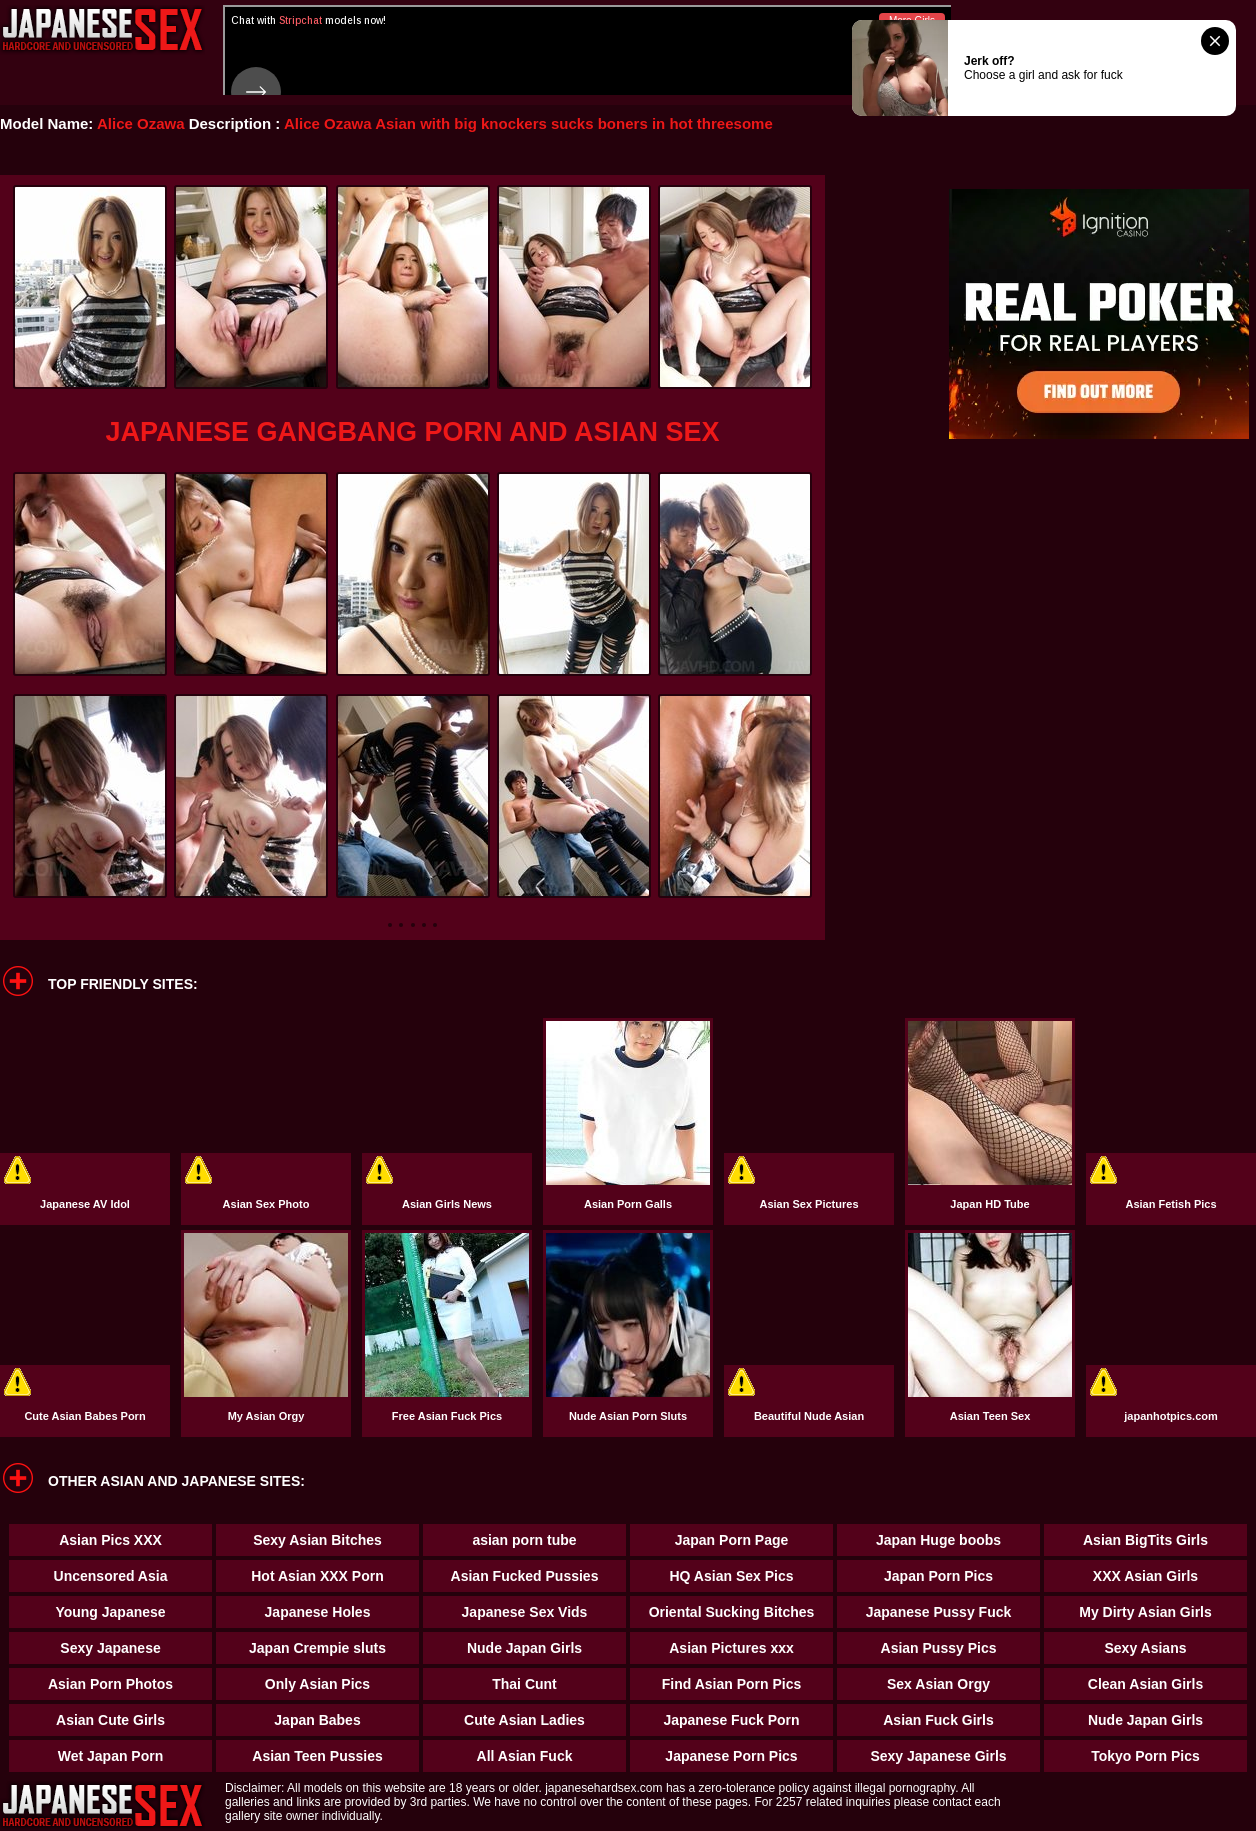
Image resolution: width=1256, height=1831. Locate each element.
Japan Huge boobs (938, 1540)
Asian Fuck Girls (938, 1720)
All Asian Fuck (525, 1756)
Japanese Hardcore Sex (102, 30)
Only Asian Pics (317, 1684)
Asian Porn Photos (110, 1684)
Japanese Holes (318, 1612)
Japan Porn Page (732, 1540)
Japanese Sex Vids (525, 1612)
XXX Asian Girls (1145, 1576)
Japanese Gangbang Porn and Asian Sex (412, 432)
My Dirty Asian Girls (1145, 1612)
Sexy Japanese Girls (938, 1756)
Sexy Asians (1146, 1648)
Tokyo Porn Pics (1145, 1756)
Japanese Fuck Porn (731, 1720)
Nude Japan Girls (524, 1648)
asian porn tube (524, 1540)
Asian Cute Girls (110, 1720)
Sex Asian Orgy (938, 1684)
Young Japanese (110, 1612)
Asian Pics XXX (110, 1540)
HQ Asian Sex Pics (732, 1576)
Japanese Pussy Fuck (939, 1612)
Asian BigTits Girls (1145, 1540)
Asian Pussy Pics (939, 1648)
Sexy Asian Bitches (317, 1540)
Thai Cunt (524, 1684)
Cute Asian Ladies (524, 1720)
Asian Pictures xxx (731, 1648)
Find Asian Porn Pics (732, 1684)
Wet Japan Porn (111, 1756)
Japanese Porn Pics (731, 1756)
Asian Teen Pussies (317, 1756)
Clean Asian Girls (1145, 1684)
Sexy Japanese (110, 1648)
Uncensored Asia (111, 1576)
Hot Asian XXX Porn (317, 1576)
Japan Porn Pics (938, 1576)
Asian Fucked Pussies (525, 1576)
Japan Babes (317, 1720)
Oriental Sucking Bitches (732, 1612)
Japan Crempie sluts (317, 1648)
